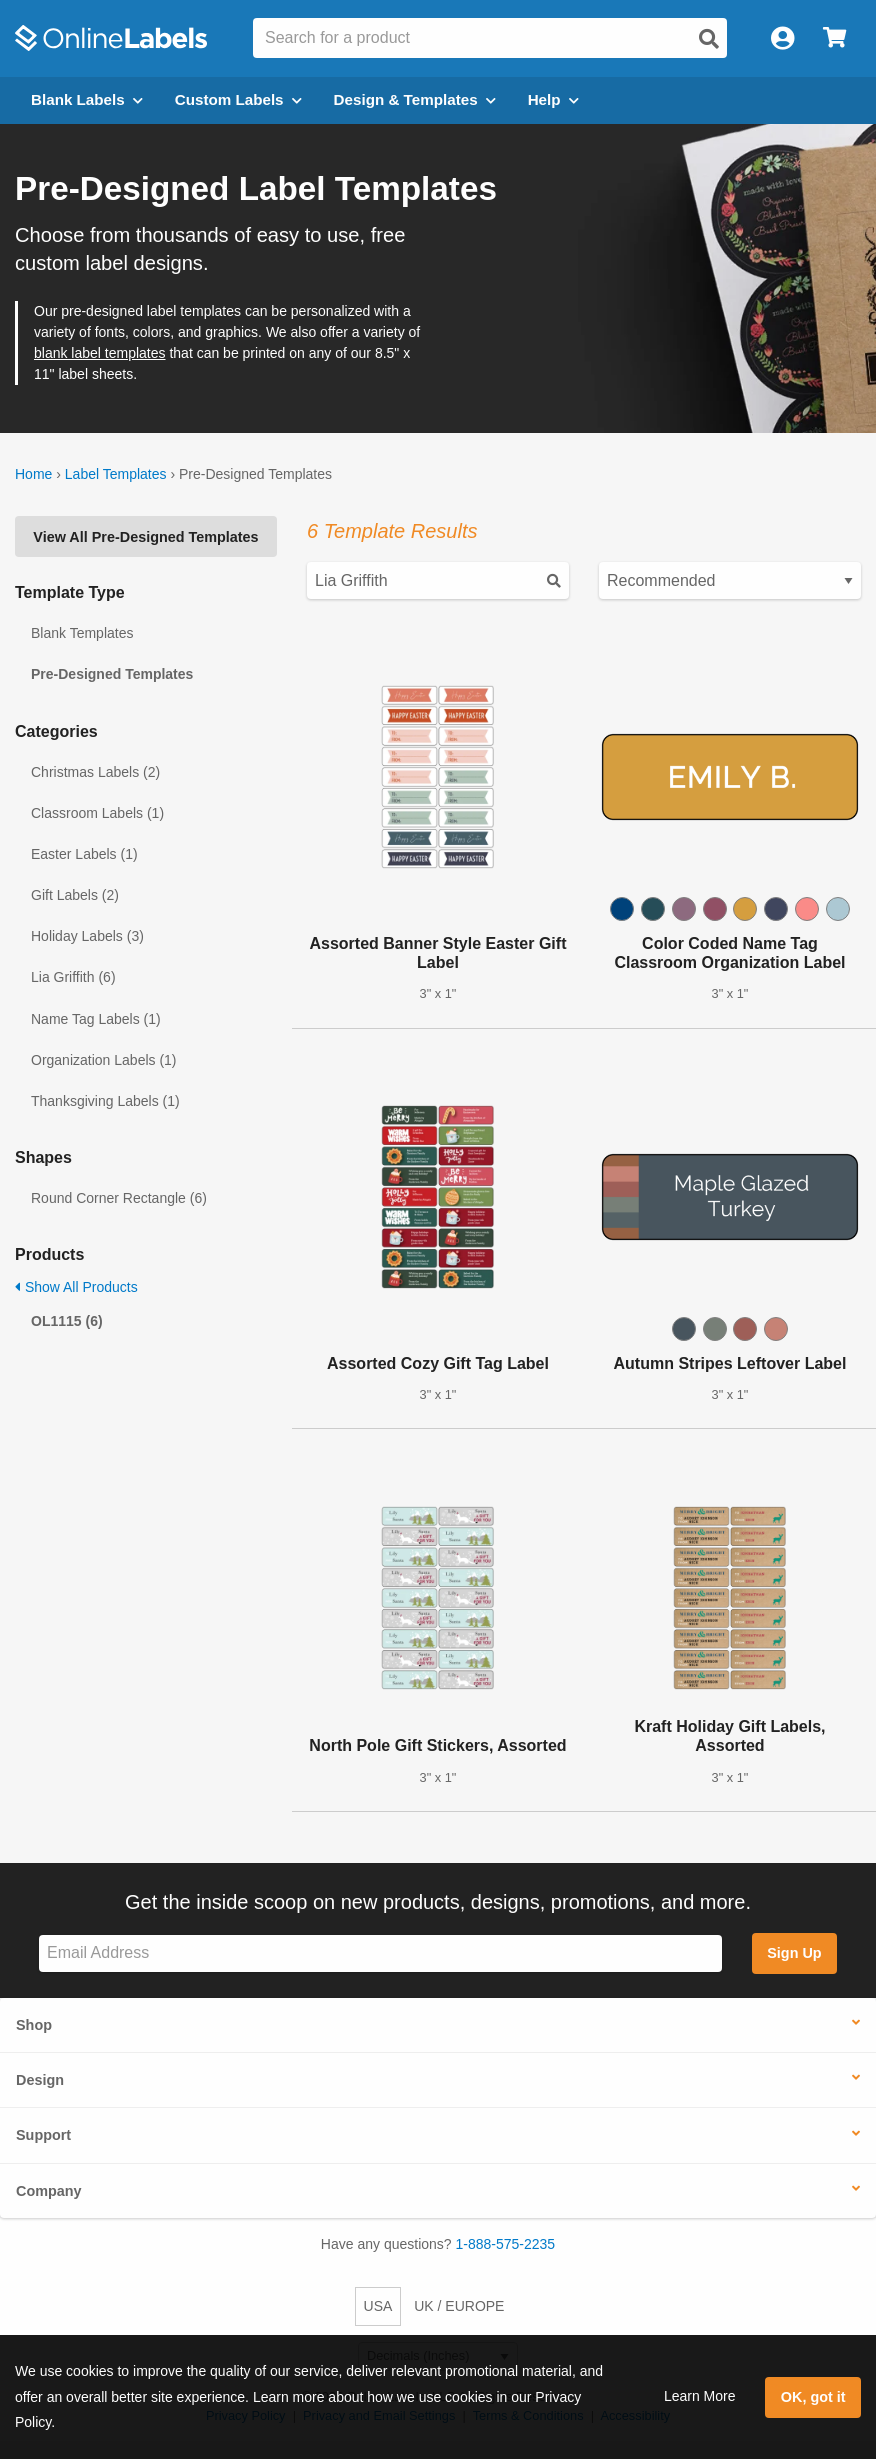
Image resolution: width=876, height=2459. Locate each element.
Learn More (700, 2396)
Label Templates (116, 474)
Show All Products (76, 1287)
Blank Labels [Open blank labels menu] (87, 99)
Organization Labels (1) (104, 1060)
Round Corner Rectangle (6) (119, 1198)
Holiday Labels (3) (87, 936)
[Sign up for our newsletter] (380, 1953)
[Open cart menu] (834, 38)
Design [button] (40, 2080)
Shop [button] (34, 2025)
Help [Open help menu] (553, 99)
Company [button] (49, 2191)
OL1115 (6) (67, 1321)
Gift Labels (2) (75, 895)
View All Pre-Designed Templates (145, 537)
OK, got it (813, 2397)
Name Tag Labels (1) (96, 1019)
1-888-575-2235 (506, 2244)
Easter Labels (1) (84, 854)
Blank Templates (82, 633)
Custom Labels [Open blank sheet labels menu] (238, 99)
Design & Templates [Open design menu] (415, 99)
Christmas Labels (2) (95, 772)
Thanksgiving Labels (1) (105, 1101)
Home (33, 474)
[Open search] (709, 39)
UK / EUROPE (459, 2306)
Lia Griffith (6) (73, 977)
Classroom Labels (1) (97, 813)
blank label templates (100, 353)
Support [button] (43, 2135)
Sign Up (794, 1953)
